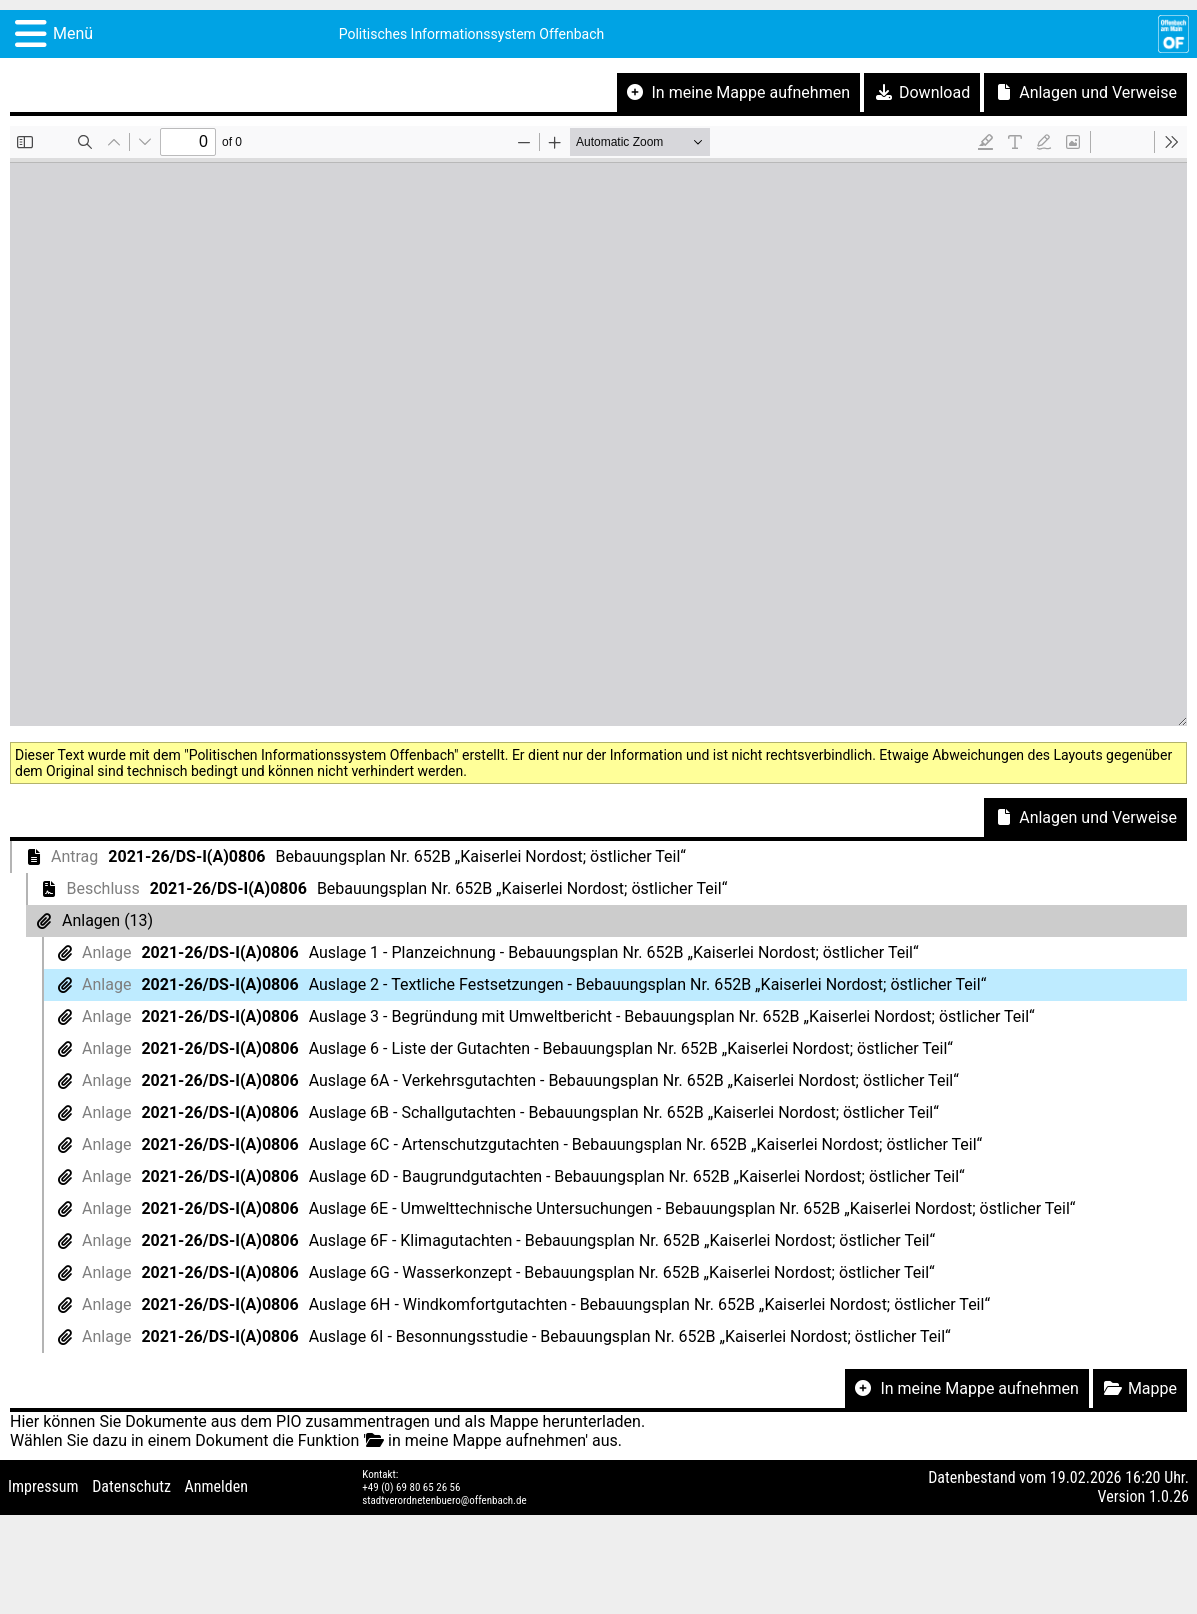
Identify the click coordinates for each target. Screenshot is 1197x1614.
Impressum (43, 1486)
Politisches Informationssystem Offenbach (472, 34)
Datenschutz (131, 1486)
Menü (73, 33)
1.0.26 (1169, 1496)
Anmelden (216, 1486)
